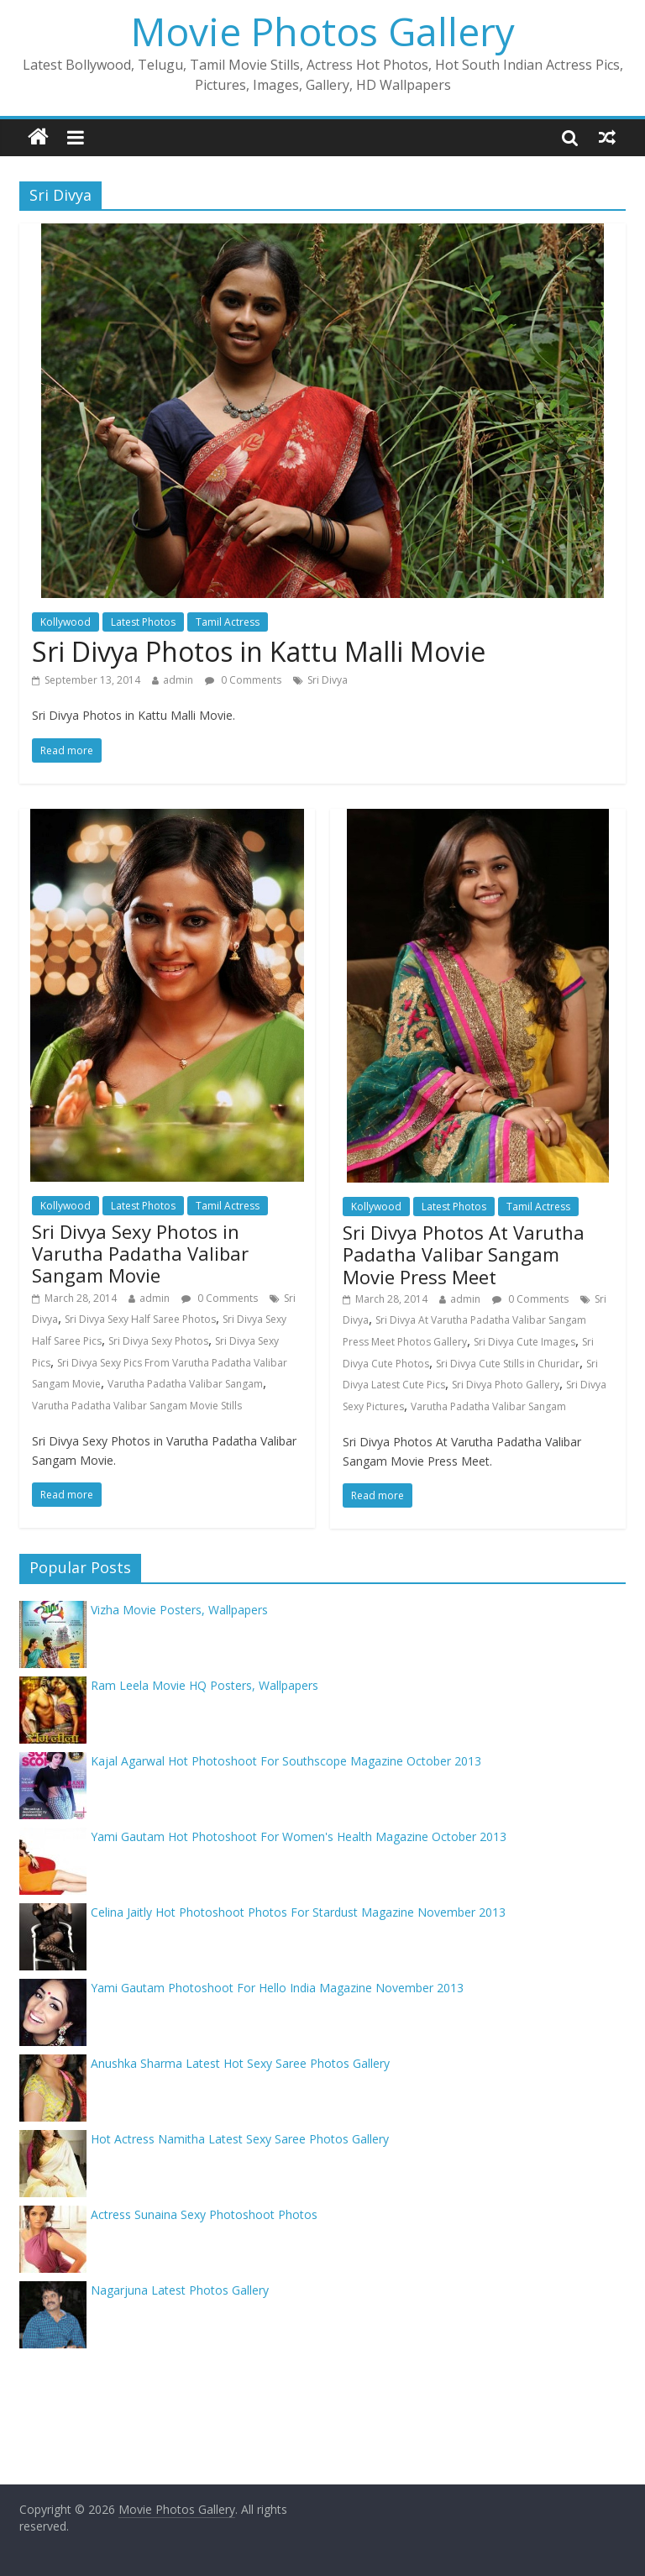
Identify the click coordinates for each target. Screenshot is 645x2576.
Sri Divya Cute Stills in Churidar (507, 1363)
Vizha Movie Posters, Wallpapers (179, 1610)
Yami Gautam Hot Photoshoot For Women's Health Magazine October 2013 (298, 1836)
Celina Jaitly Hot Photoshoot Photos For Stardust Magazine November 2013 (298, 1912)
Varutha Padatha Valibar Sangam (185, 1384)
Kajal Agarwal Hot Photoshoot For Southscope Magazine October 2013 (286, 1761)
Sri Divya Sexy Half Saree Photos (140, 1319)
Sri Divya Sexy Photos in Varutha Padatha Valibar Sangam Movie (140, 1253)
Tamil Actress (228, 622)
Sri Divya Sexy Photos (158, 1341)
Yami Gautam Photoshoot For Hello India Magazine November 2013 (277, 1988)
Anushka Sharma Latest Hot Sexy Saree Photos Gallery (240, 2063)
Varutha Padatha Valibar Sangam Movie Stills (137, 1405)
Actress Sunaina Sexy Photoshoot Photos (204, 2214)
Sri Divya (327, 680)
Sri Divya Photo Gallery (505, 1384)
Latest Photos (143, 622)
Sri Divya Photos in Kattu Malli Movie (258, 651)
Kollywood (65, 622)
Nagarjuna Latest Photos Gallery (180, 2290)
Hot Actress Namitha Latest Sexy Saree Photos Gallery (240, 2139)
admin (178, 680)
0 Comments (243, 680)
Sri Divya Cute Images (524, 1342)
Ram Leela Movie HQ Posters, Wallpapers (204, 1685)
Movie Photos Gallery (323, 31)
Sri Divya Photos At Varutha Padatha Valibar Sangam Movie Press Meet (464, 1254)
